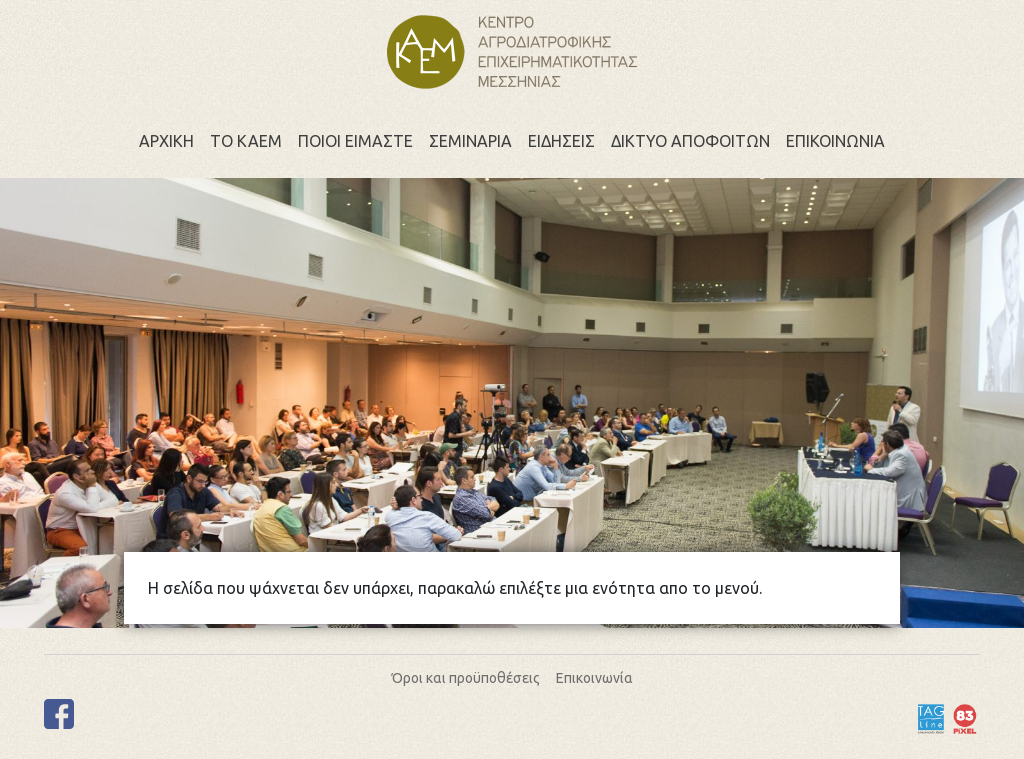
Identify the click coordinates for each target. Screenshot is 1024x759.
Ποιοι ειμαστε (355, 141)
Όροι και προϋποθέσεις (466, 678)
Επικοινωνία (594, 678)
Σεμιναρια (470, 141)
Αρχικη (166, 141)
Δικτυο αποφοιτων (690, 141)
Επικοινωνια (835, 141)
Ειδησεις (561, 141)
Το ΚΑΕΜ (246, 141)
